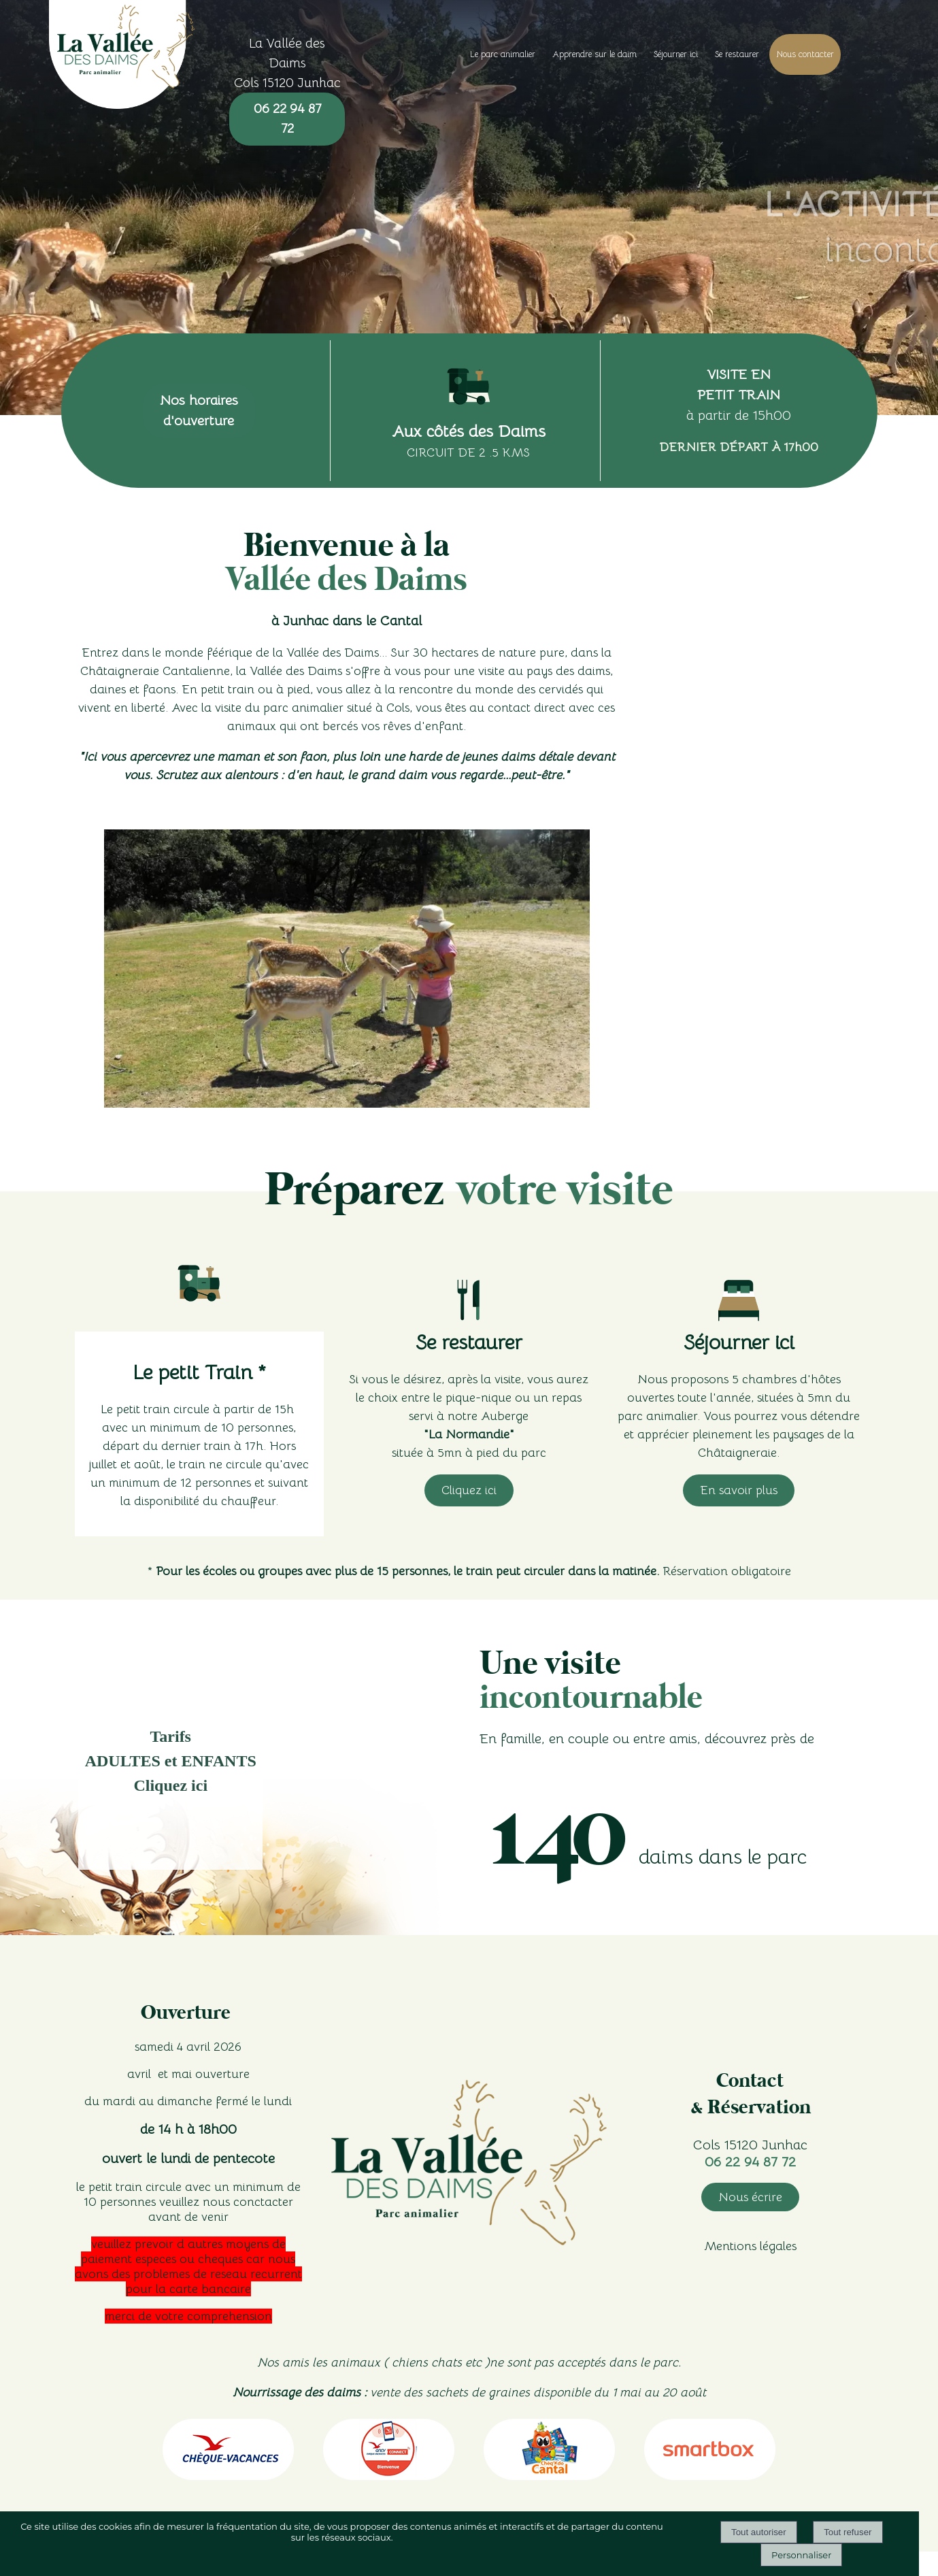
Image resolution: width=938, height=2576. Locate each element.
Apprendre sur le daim (594, 54)
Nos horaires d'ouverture (199, 410)
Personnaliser (801, 2554)
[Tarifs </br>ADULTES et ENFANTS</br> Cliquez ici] (170, 1768)
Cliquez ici (469, 1490)
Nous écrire (750, 2197)
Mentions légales (750, 2246)
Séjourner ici (676, 54)
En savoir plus (738, 1490)
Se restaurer (737, 54)
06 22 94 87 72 (287, 118)
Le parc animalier (502, 54)
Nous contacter (805, 54)
